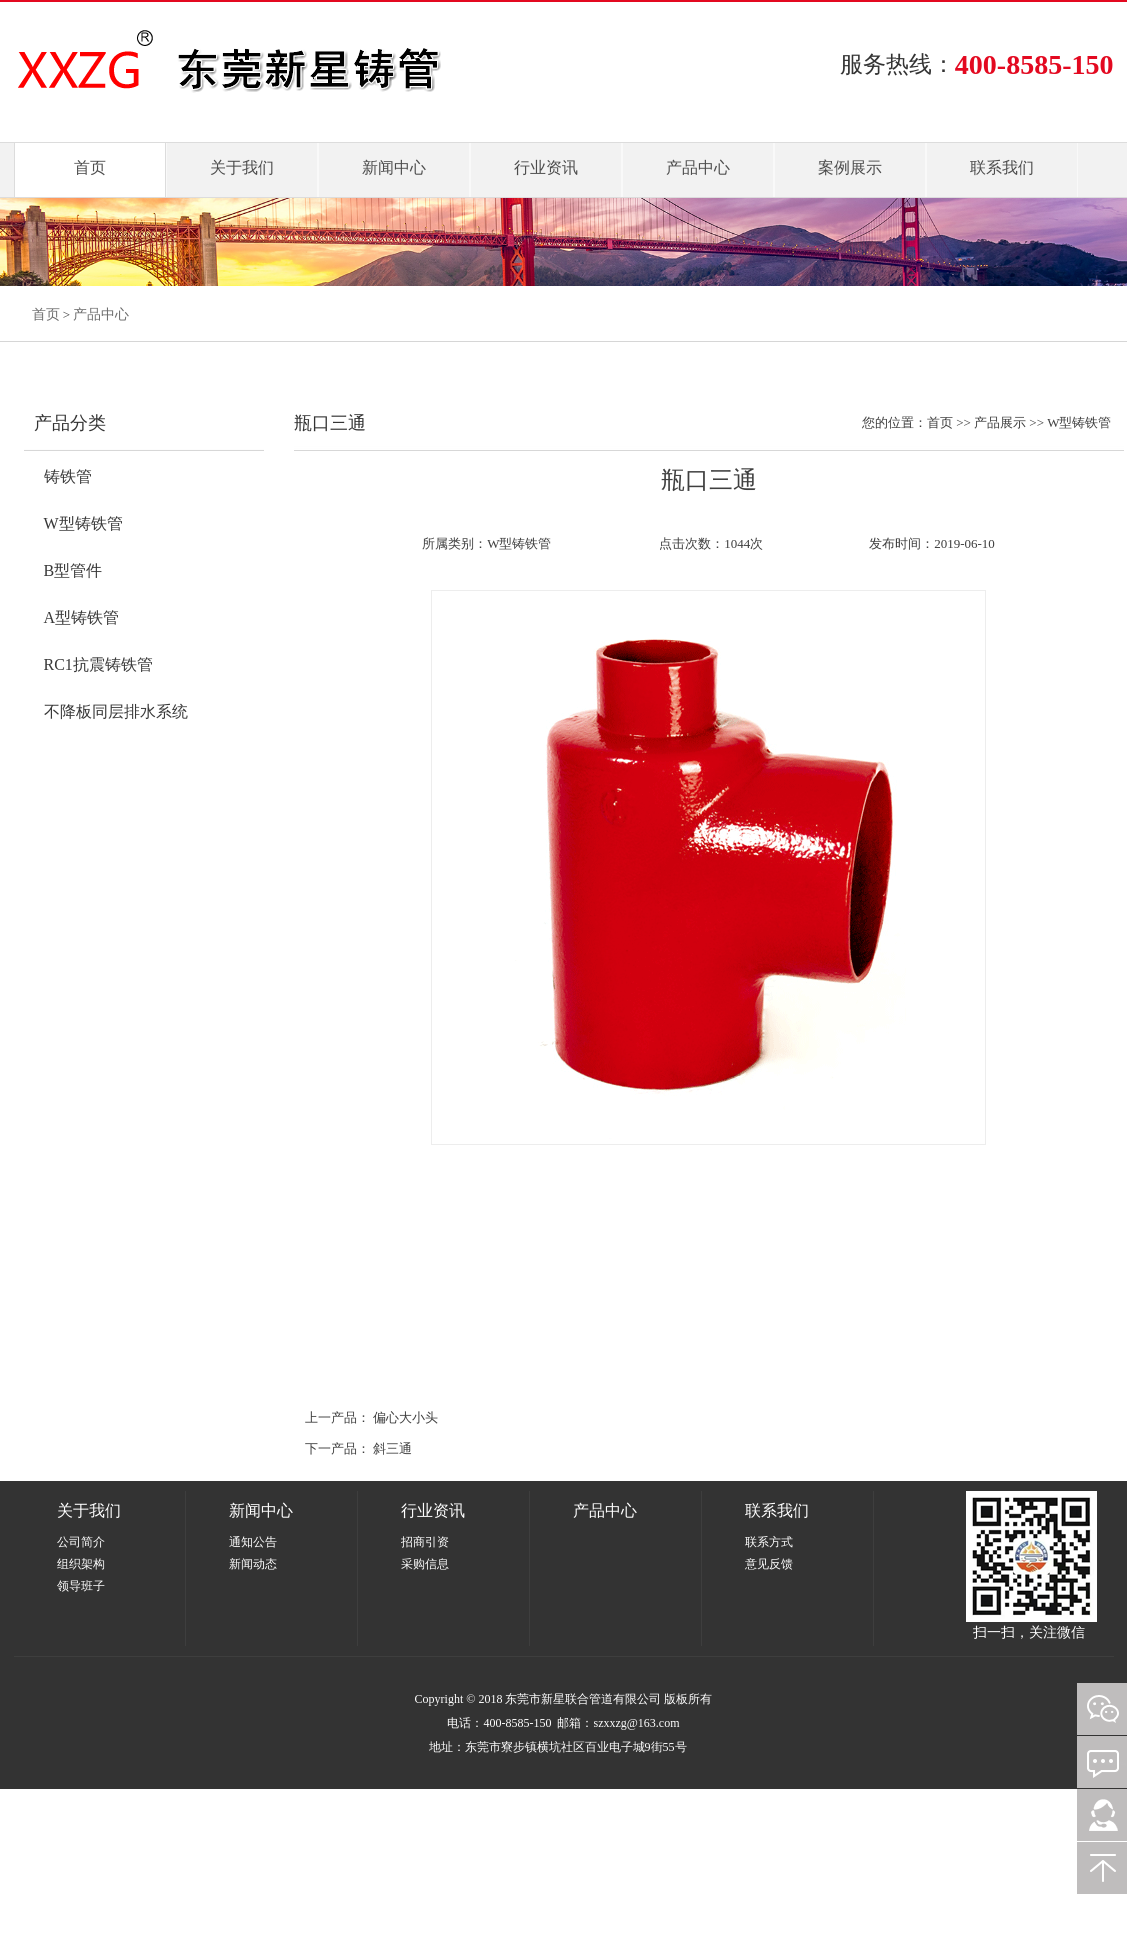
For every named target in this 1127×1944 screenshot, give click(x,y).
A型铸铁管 (82, 617)
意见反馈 (769, 1564)
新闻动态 (253, 1564)
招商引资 (425, 1542)
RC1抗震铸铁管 (98, 664)
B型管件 (73, 570)
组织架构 (81, 1564)
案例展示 (850, 167)
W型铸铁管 (83, 523)
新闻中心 (394, 167)
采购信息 (425, 1564)
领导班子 (81, 1586)
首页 (90, 167)
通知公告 (253, 1542)
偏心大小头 (405, 1417)
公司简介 (81, 1542)
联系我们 (1002, 167)
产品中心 (698, 167)
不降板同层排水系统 (116, 711)
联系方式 (769, 1542)
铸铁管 (68, 476)
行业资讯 (546, 167)
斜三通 (392, 1448)
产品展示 (1000, 422)
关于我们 (242, 167)
